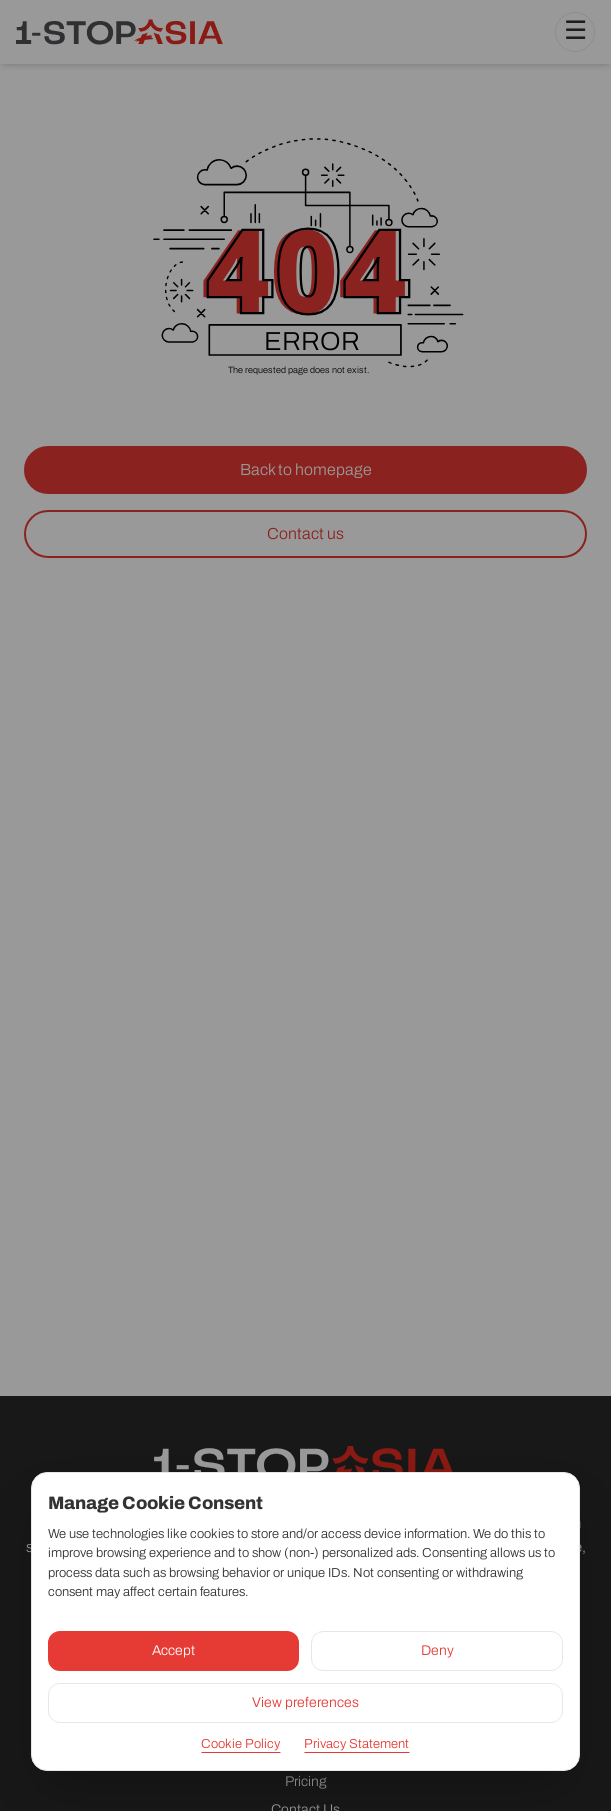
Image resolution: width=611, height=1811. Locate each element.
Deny (437, 1650)
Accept (173, 1650)
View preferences (305, 1702)
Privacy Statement (356, 1744)
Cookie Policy (240, 1744)
